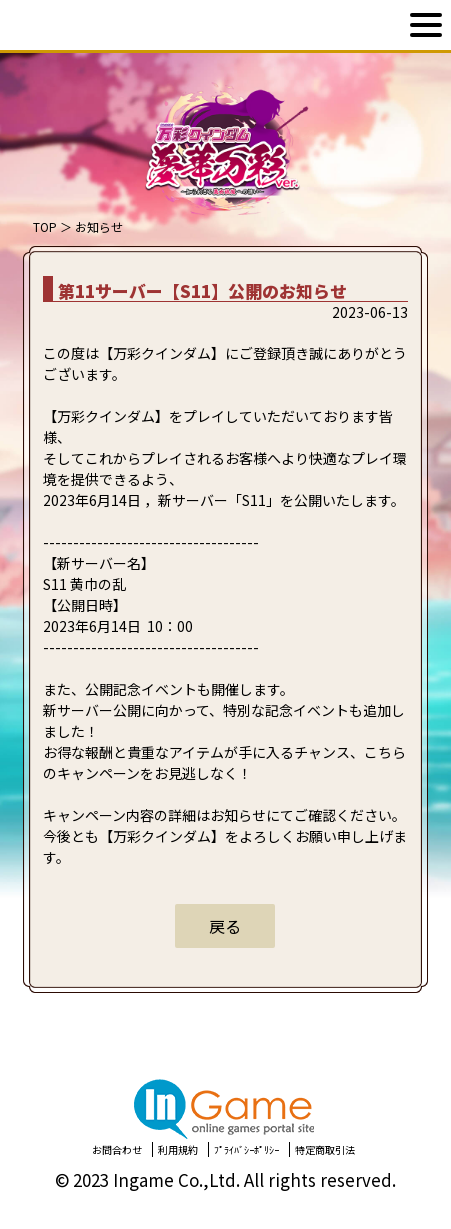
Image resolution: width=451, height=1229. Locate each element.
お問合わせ (117, 1149)
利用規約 (178, 1149)
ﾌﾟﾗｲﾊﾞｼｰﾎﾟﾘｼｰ (246, 1149)
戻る (225, 926)
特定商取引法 (325, 1149)
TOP (45, 226)
